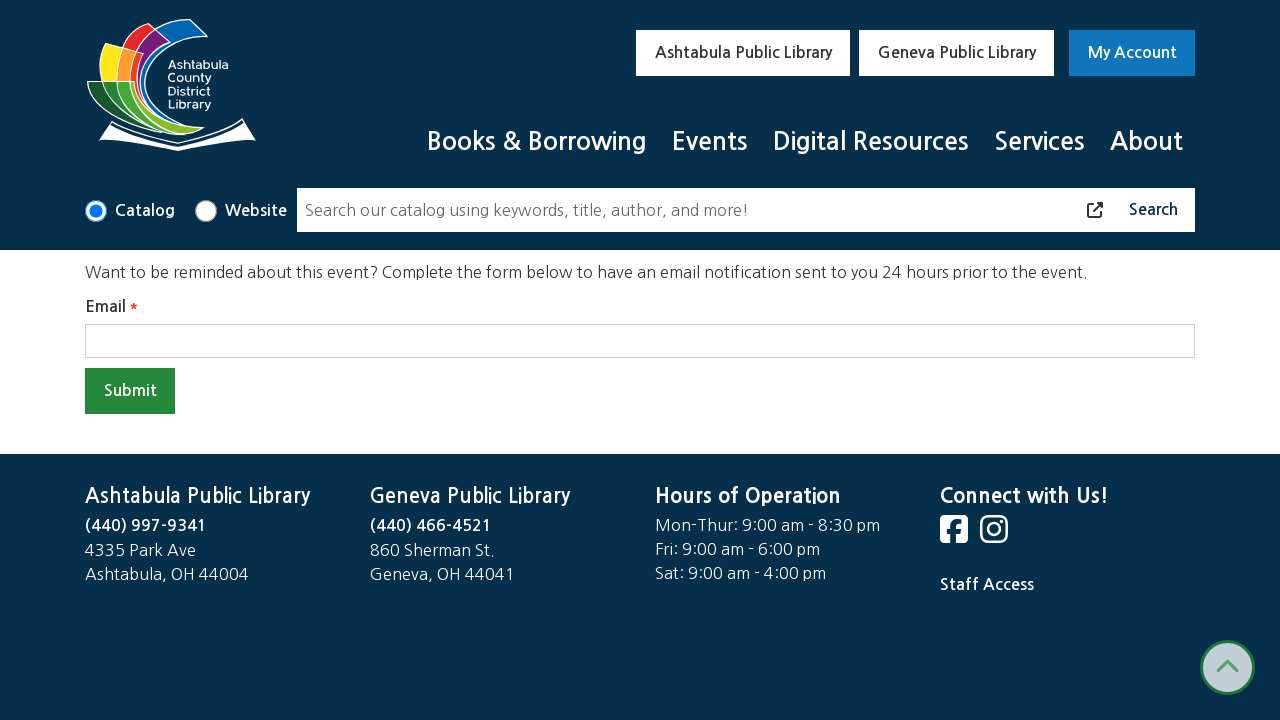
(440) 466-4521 (431, 525)
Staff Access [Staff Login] (987, 584)
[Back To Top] (1227, 667)
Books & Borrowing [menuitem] (537, 141)
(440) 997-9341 (146, 525)
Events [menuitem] (710, 141)
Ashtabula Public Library (743, 52)
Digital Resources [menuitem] (871, 141)
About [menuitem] (1146, 141)
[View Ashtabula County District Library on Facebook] (956, 535)
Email (105, 306)
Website (256, 210)
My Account (1132, 52)
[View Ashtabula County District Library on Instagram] (996, 535)
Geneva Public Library (957, 52)
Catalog (145, 210)
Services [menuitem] (1039, 141)
